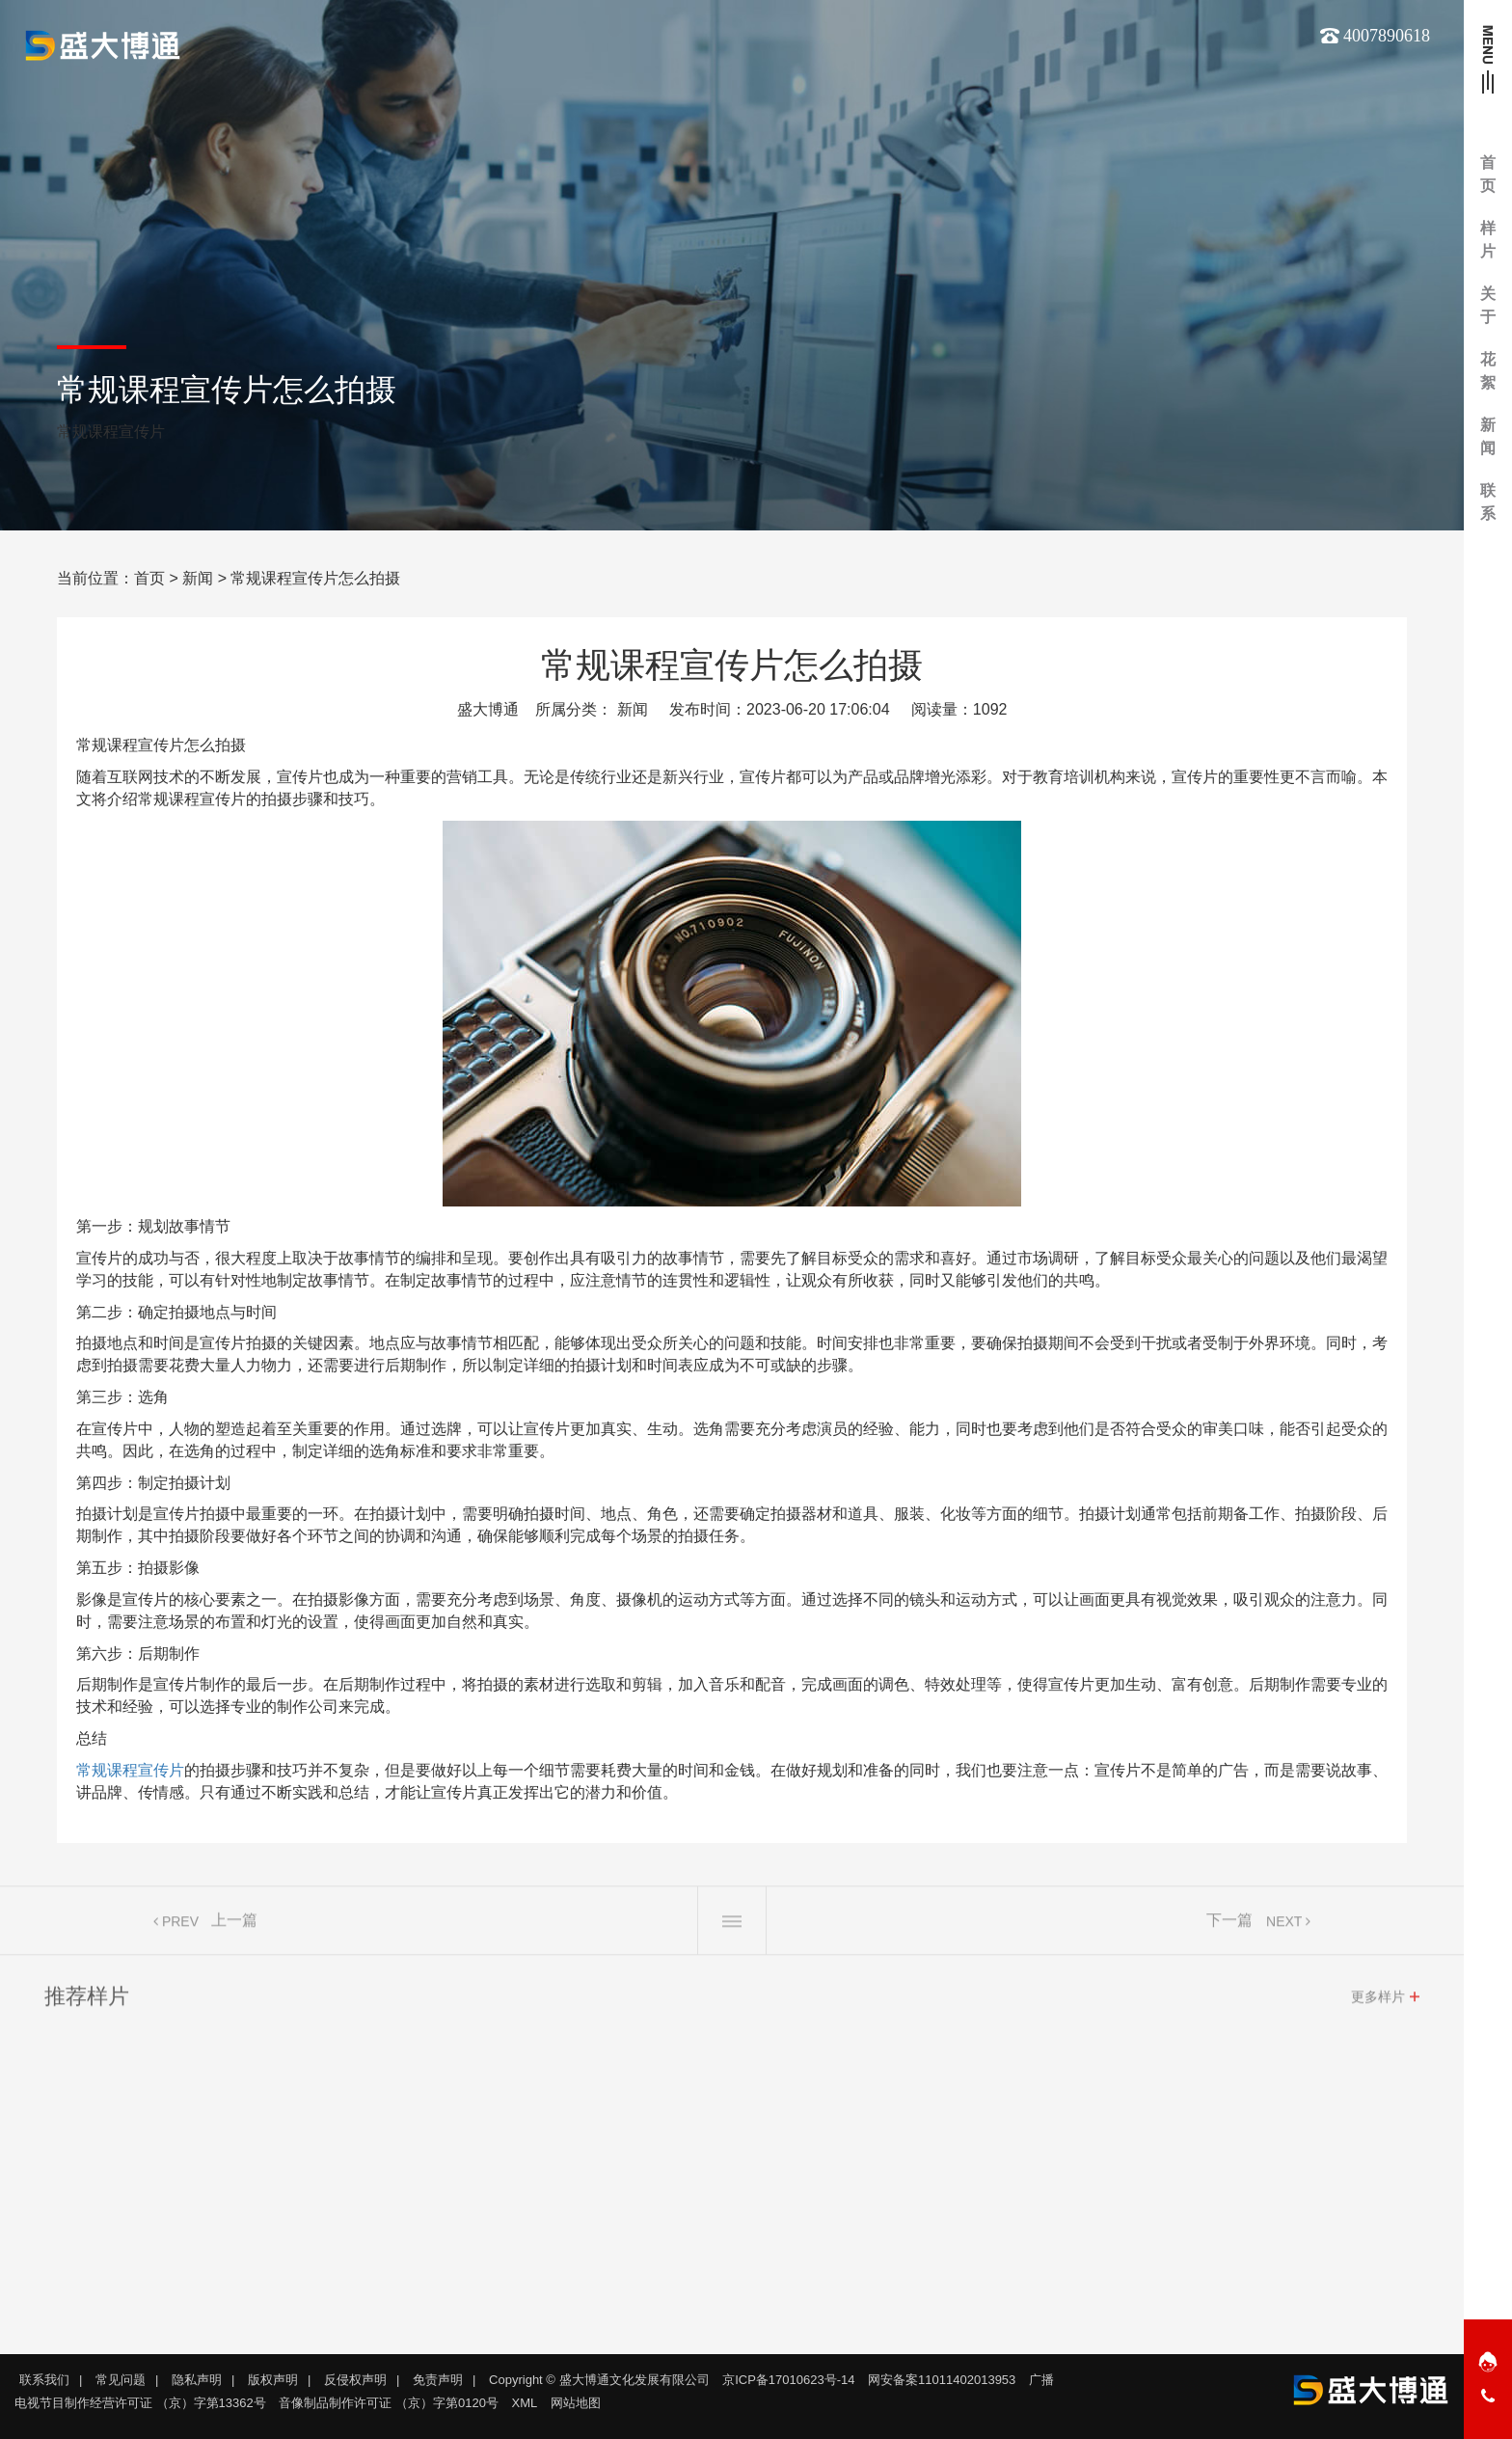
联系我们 (44, 2379)
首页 (149, 578)
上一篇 (234, 1925)
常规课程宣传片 (130, 1770)
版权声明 (273, 2379)
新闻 (197, 578)
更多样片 (1378, 2002)
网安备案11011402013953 (941, 2379)
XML (525, 2403)
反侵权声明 (355, 2379)
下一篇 (1229, 1925)
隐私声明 (197, 2379)
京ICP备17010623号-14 (788, 2379)
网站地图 (576, 2403)
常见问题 (120, 2379)
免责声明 (438, 2379)
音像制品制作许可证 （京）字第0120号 (389, 2403)
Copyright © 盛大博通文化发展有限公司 (599, 2379)
